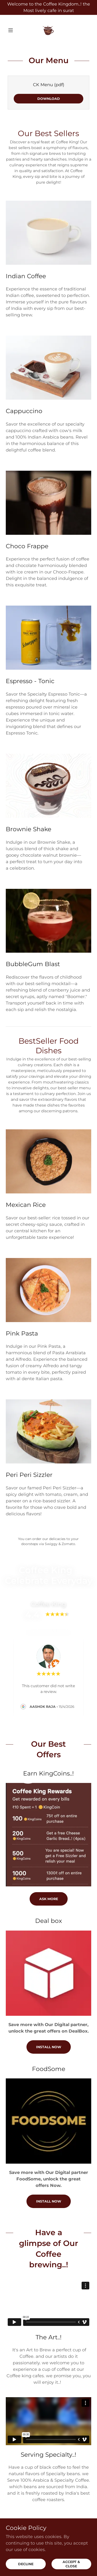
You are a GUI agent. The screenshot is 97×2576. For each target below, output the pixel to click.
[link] (48, 30)
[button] (12, 30)
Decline (25, 2564)
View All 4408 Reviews (48, 1630)
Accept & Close (71, 2564)
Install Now (48, 2047)
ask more (48, 1899)
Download (48, 98)
